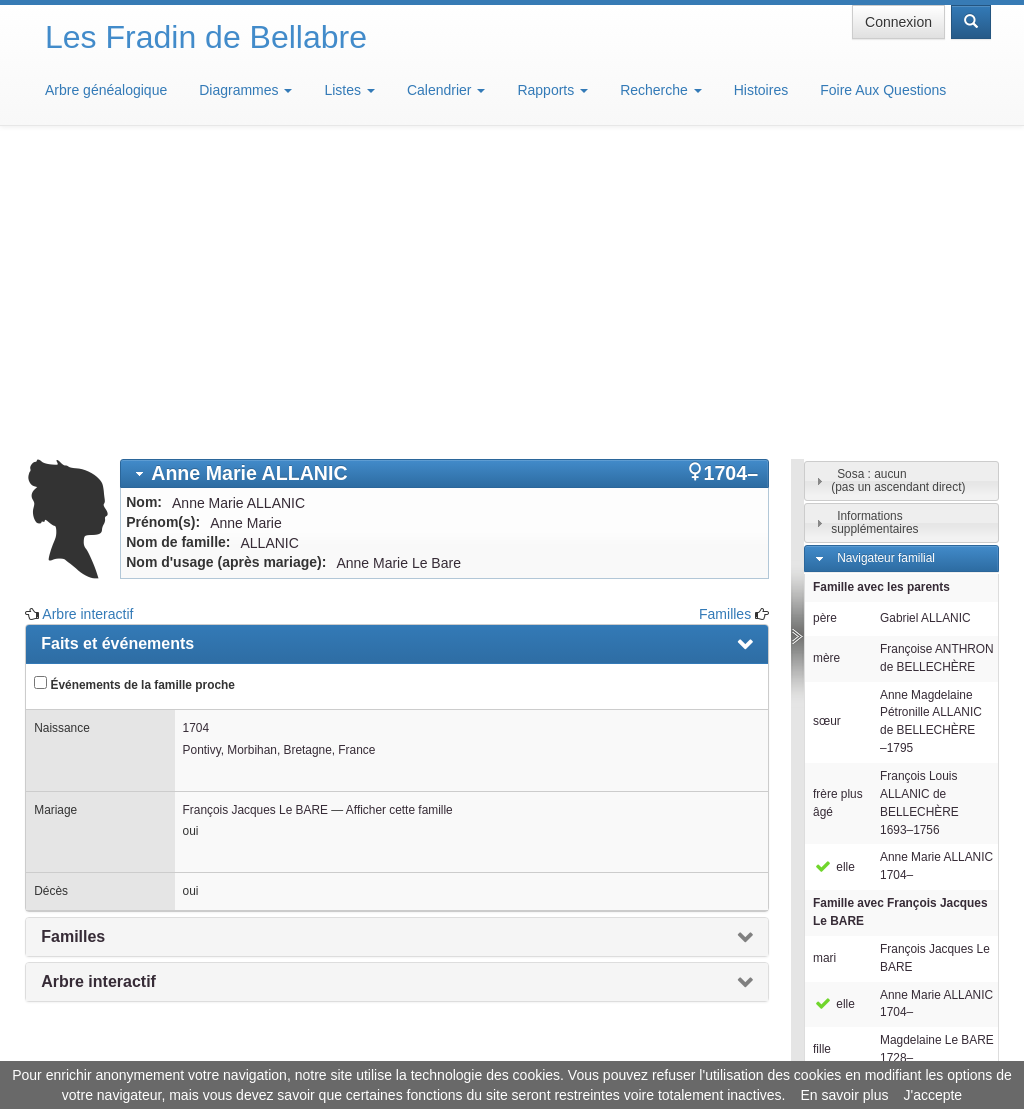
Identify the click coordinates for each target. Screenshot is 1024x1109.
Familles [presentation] (73, 642)
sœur (827, 427)
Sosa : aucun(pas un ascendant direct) (898, 186)
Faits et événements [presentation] (117, 349)
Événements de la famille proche (134, 390)
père (825, 324)
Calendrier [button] (446, 90)
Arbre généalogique (106, 90)
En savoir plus (845, 1095)
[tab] (444, 179)
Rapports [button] (552, 90)
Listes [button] (349, 90)
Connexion (898, 22)
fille (822, 755)
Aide (517, 1049)
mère (826, 364)
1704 (196, 434)
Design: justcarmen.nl (932, 995)
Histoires (761, 90)
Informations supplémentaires (874, 228)
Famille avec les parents (881, 293)
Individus (860, 824)
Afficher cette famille (399, 516)
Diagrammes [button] (245, 90)
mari (824, 664)
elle (834, 573)
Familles (725, 320)
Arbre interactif (87, 320)
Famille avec (900, 618)
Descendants (871, 795)
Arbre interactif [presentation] (98, 687)
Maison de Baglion (600, 1049)
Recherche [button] (661, 90)
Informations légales (428, 1049)
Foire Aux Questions (883, 90)
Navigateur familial (886, 264)
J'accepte (932, 1095)
